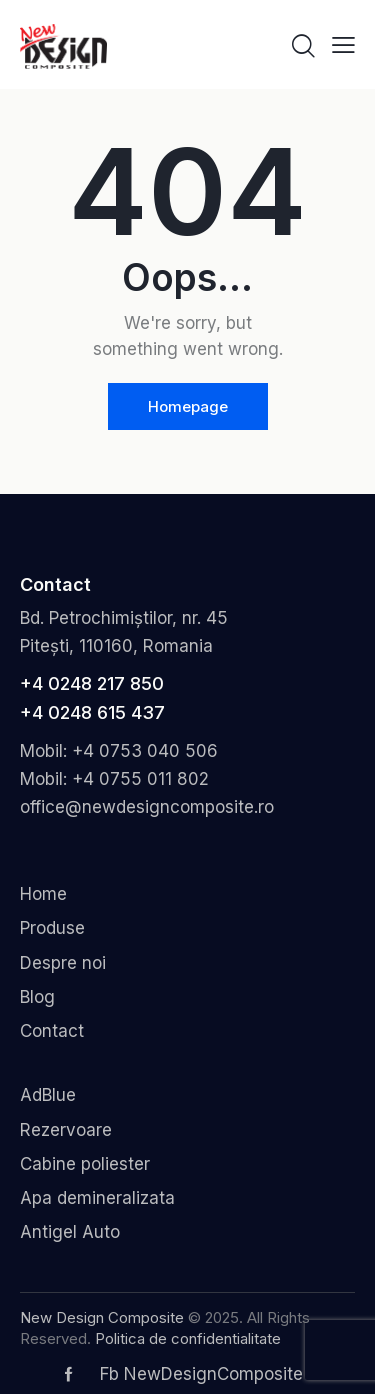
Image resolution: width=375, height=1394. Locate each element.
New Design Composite (102, 1317)
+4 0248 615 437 (92, 712)
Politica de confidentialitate (188, 1338)
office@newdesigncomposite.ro (147, 807)
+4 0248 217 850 (92, 683)
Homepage (188, 406)
